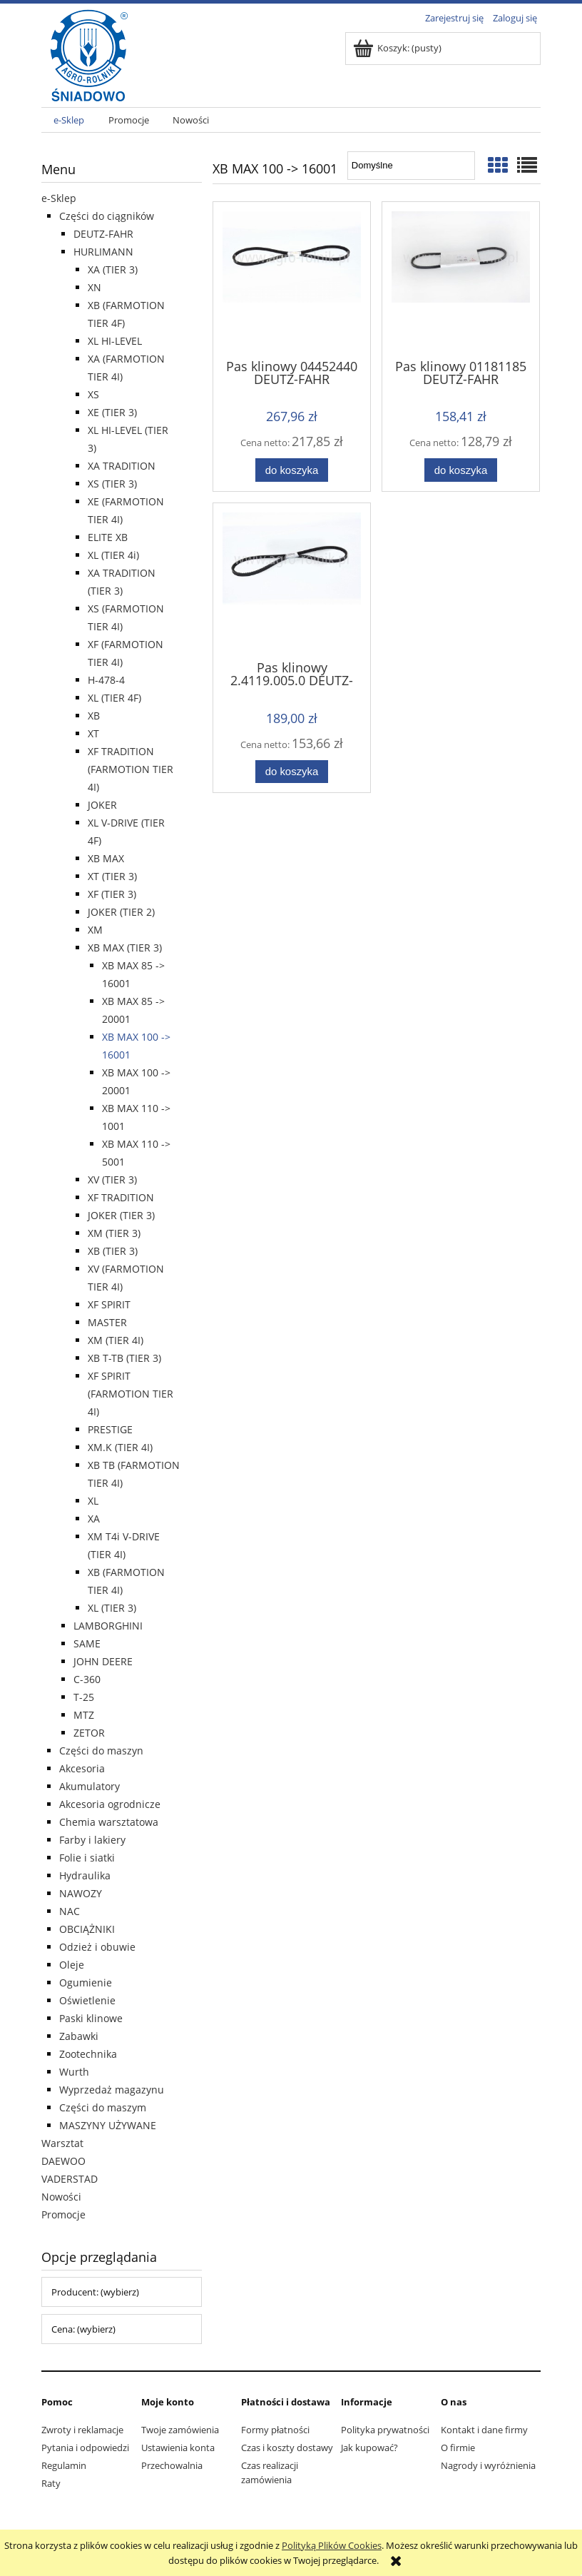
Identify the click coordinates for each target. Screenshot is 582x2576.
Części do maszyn (101, 1750)
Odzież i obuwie (97, 1947)
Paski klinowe (91, 2018)
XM (95, 929)
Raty (51, 2483)
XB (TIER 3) (113, 1251)
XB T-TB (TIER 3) (124, 1358)
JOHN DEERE (103, 1661)
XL (93, 1500)
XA (94, 1518)
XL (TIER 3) (112, 1608)
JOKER (102, 805)
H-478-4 (106, 680)
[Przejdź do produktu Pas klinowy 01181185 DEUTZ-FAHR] (461, 279)
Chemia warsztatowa (108, 1822)
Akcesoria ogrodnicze (109, 1804)
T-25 (83, 1697)
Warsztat (62, 2143)
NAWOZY (80, 1893)
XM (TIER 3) (114, 1233)
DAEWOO (63, 2161)
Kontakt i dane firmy (484, 2429)
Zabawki (78, 2036)
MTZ (83, 1715)
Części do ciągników (106, 216)
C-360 (87, 1679)
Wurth (74, 2072)
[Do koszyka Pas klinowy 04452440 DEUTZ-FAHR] (291, 470)
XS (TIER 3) (112, 483)
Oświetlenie (87, 2000)
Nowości (61, 2196)
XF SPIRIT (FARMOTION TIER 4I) (130, 1393)
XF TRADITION (121, 1197)
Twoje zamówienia (180, 2429)
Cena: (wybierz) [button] (83, 2329)
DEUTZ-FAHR (103, 234)
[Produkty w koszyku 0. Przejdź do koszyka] (398, 47)
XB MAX (106, 858)
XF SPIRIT (109, 1304)
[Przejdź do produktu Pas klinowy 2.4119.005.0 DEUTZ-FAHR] (292, 580)
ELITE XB (108, 537)
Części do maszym (102, 2107)
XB (94, 715)
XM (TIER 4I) (115, 1340)
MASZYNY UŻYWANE (107, 2125)
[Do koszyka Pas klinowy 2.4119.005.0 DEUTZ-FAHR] (291, 772)
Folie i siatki (87, 1857)
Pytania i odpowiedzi (85, 2447)
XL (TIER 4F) (114, 697)
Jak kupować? (369, 2447)
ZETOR (89, 1732)
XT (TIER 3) (112, 876)
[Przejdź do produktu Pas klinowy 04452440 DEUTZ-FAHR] (292, 279)
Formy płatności (275, 2429)
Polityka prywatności (385, 2429)
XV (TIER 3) (112, 1179)
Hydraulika (85, 1875)
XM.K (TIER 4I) (120, 1447)
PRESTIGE (110, 1429)
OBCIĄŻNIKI (87, 1929)
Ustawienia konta (178, 2447)
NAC (69, 1911)
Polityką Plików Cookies (332, 2545)
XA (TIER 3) (113, 269)
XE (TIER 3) (112, 412)
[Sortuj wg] (411, 165)
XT (93, 733)
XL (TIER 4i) (113, 555)
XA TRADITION (121, 466)
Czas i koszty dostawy (287, 2447)
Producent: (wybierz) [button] (95, 2291)
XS (93, 394)
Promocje (63, 2214)
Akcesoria (82, 1768)
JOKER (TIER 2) (121, 912)
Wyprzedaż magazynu (111, 2089)
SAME (87, 1643)
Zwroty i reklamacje (82, 2429)
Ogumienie (85, 1982)
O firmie (458, 2447)
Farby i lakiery (92, 1840)
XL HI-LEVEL (115, 341)
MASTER (107, 1322)
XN (94, 287)
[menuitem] (68, 120)
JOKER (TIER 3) (121, 1215)
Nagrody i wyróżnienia (488, 2465)
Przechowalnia (172, 2465)
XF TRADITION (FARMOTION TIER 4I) (130, 769)
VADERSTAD (69, 2179)
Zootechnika (88, 2054)
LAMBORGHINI (108, 1625)
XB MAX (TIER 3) (125, 947)
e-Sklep (58, 198)
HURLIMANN (103, 251)
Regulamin (63, 2465)
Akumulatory (89, 1786)
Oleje (71, 1964)
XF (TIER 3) (112, 894)
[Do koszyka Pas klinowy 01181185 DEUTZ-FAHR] (460, 470)
